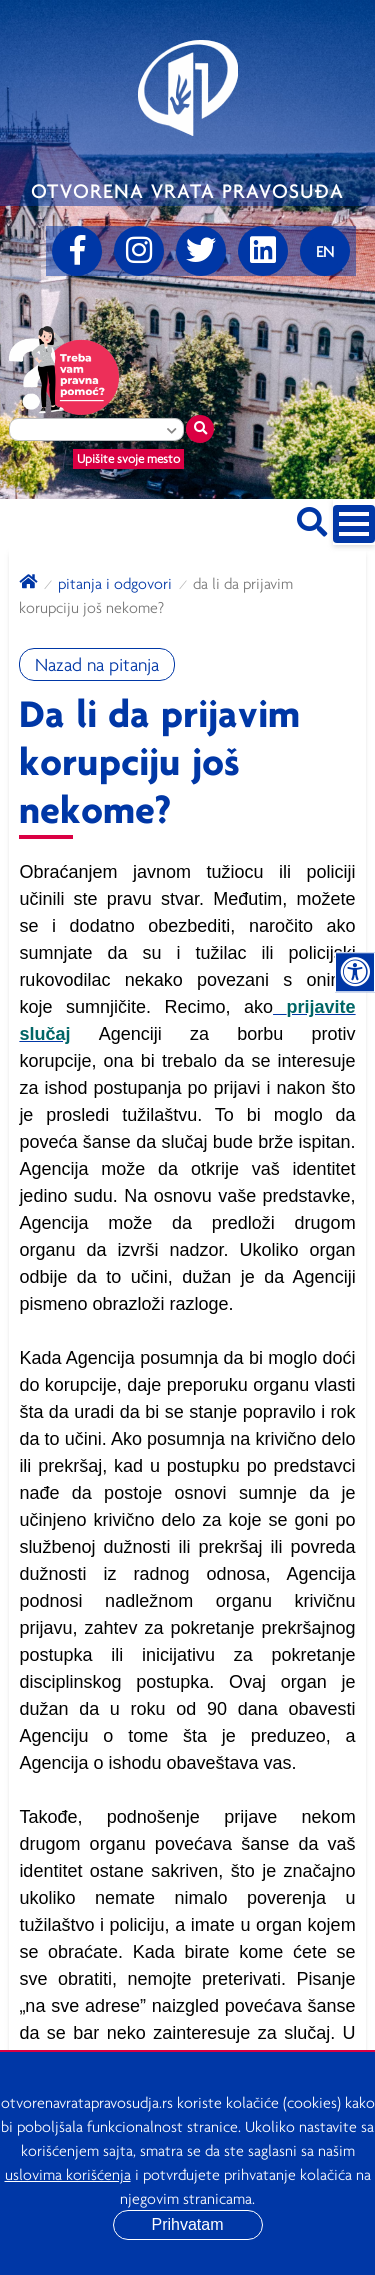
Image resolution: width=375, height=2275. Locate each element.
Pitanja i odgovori (115, 583)
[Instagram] (139, 251)
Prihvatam (187, 2224)
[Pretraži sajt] (312, 518)
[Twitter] (201, 251)
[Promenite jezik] (325, 251)
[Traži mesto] (200, 429)
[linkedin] (263, 251)
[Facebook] (77, 251)
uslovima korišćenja (68, 2174)
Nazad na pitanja (97, 664)
